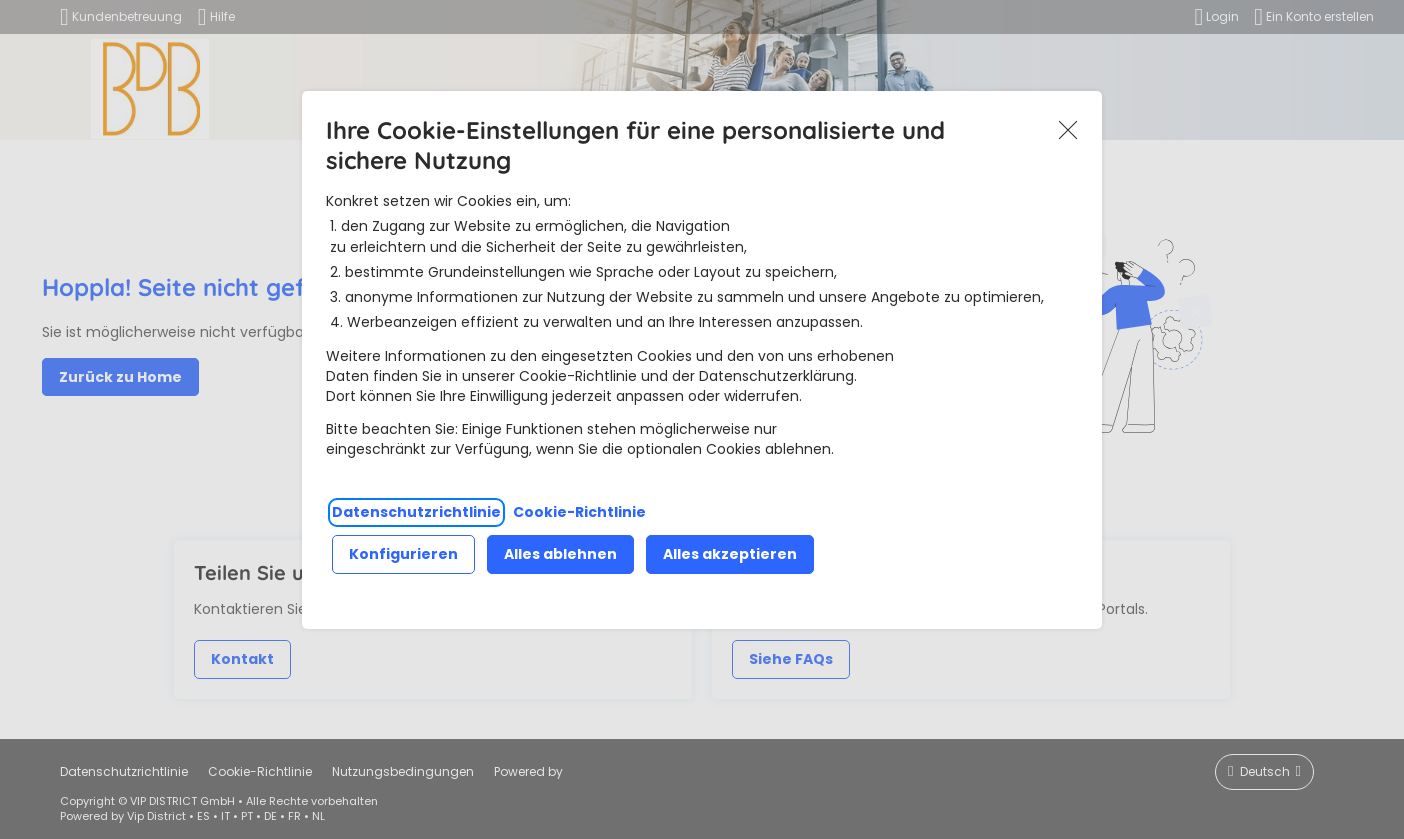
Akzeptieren (1068, 130)
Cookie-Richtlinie (579, 512)
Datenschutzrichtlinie (416, 512)
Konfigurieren (403, 554)
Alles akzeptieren (730, 554)
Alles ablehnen (560, 554)
